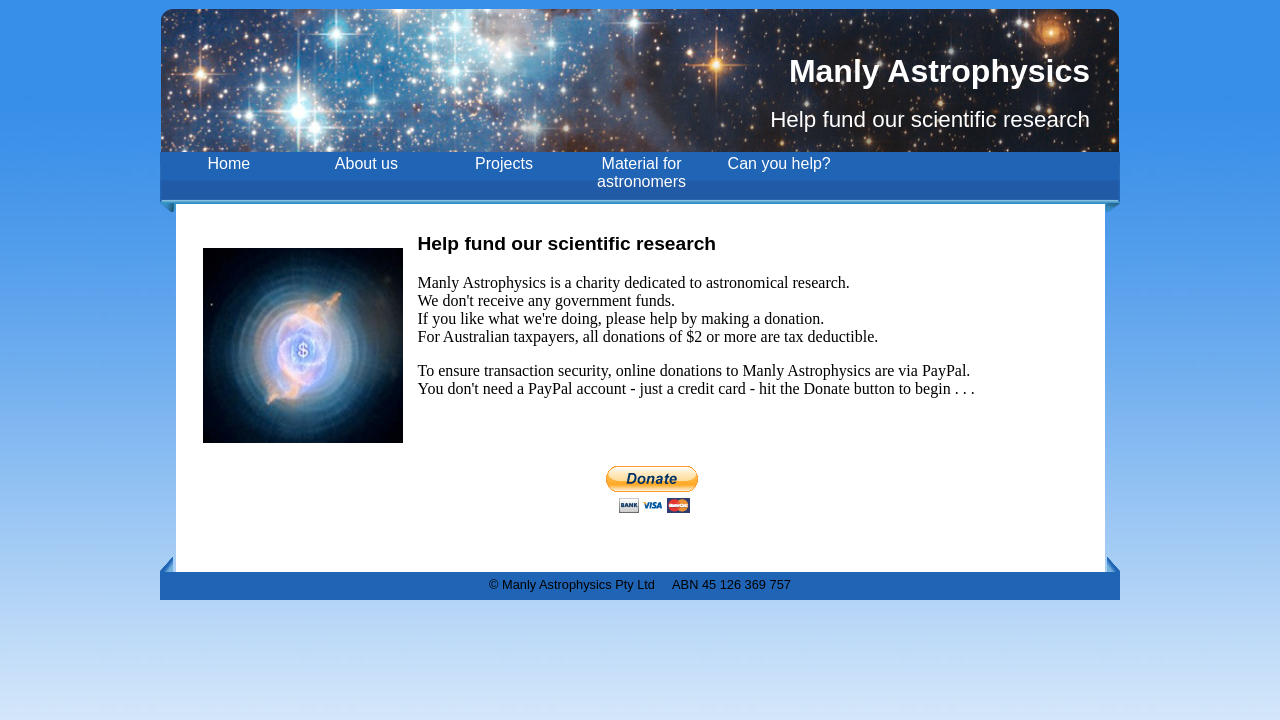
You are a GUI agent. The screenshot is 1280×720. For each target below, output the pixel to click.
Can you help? (779, 163)
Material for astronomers (641, 172)
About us (366, 163)
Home (228, 163)
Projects (504, 163)
